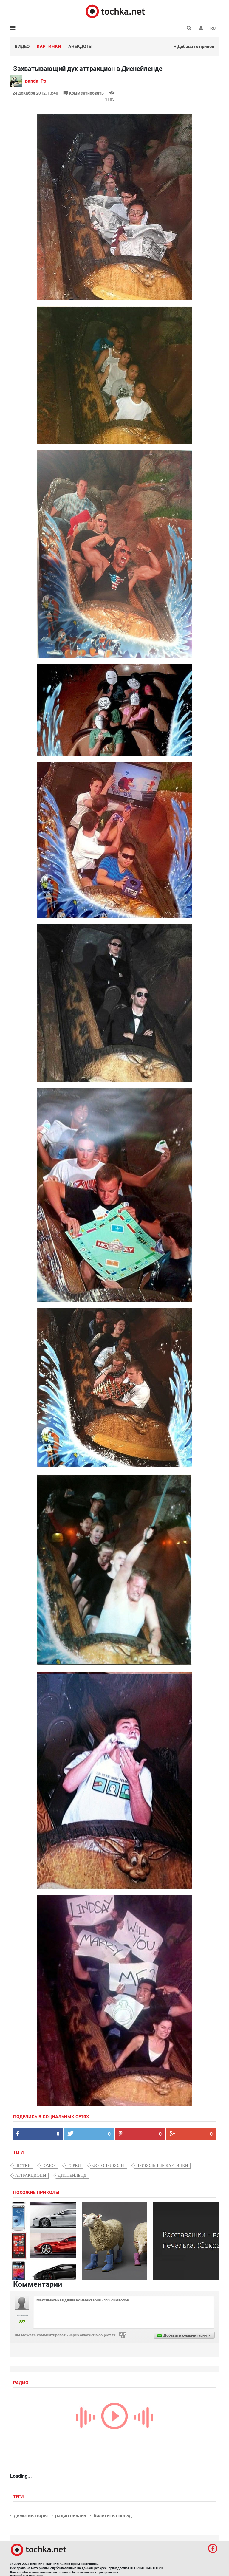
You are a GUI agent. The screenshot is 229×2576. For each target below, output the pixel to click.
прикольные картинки (162, 2165)
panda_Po (35, 81)
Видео (22, 46)
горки (74, 2165)
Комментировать (84, 93)
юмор (49, 2165)
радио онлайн (70, 2515)
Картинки (49, 46)
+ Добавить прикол (194, 46)
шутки (23, 2165)
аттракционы (30, 2175)
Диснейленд (72, 2175)
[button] (201, 28)
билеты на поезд (113, 2515)
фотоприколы (108, 2165)
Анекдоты (80, 46)
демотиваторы (31, 2515)
